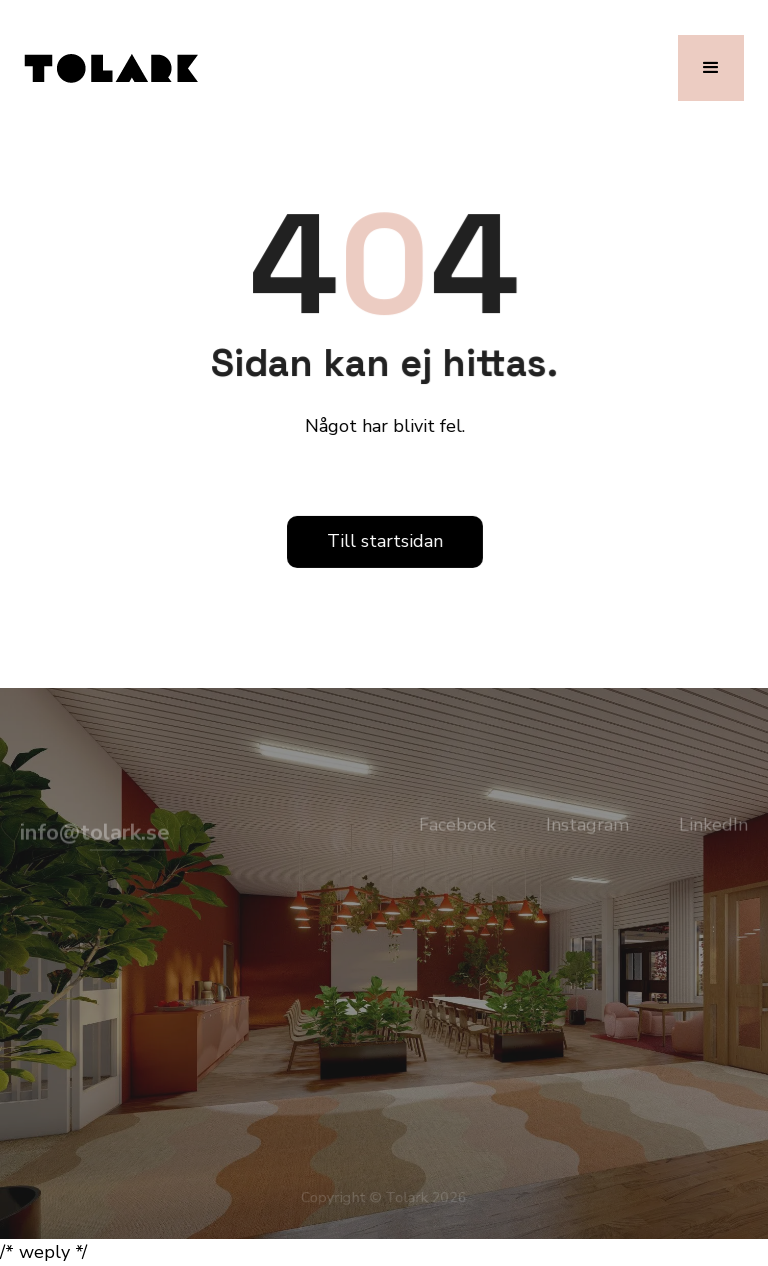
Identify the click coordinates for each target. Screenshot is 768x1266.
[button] (711, 68)
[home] (111, 67)
